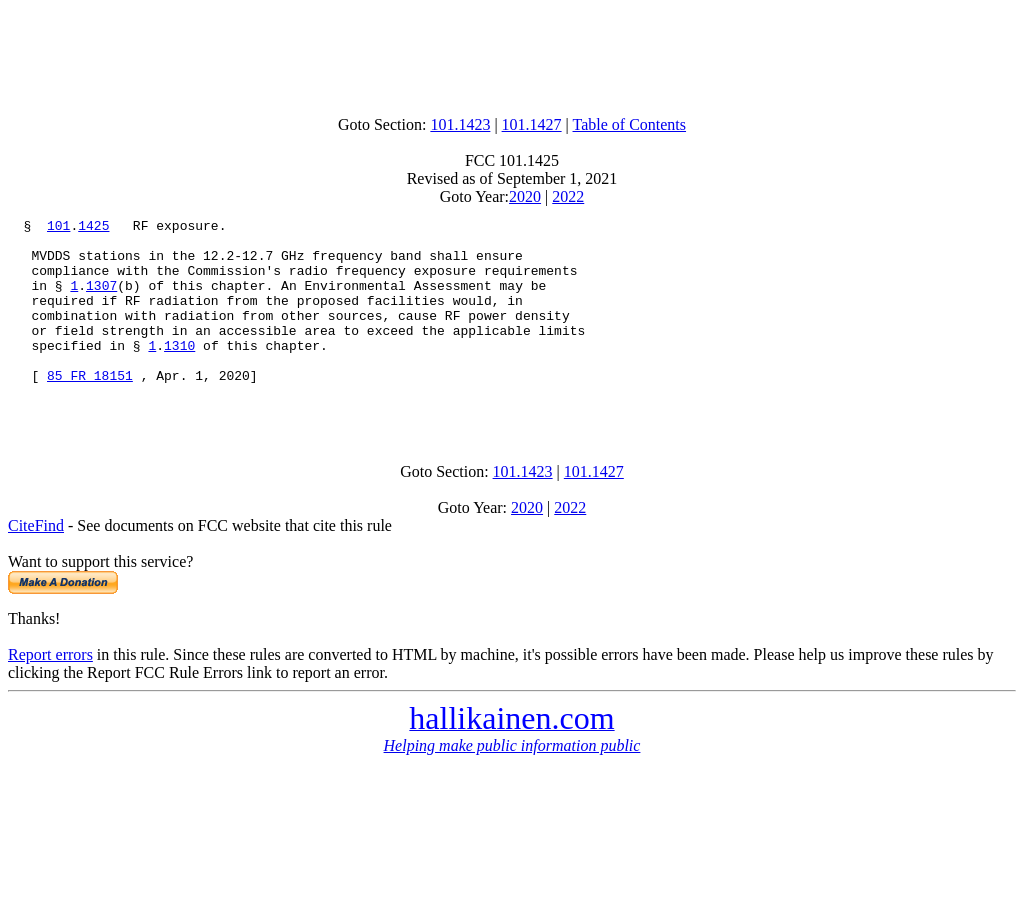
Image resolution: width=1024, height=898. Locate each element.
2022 (568, 196)
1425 (93, 228)
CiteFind (36, 564)
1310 (179, 372)
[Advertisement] (512, 53)
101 (58, 228)
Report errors (50, 693)
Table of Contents (630, 124)
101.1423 (460, 124)
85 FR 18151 (90, 408)
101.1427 (532, 124)
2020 (525, 196)
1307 (101, 300)
